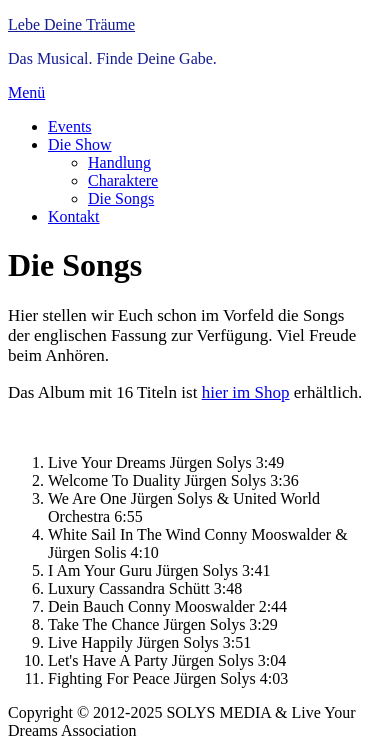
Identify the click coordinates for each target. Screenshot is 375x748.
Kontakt (74, 216)
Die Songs (121, 198)
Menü (26, 92)
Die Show (80, 144)
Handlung (119, 162)
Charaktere (123, 180)
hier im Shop (246, 392)
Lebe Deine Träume (71, 24)
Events (70, 126)
